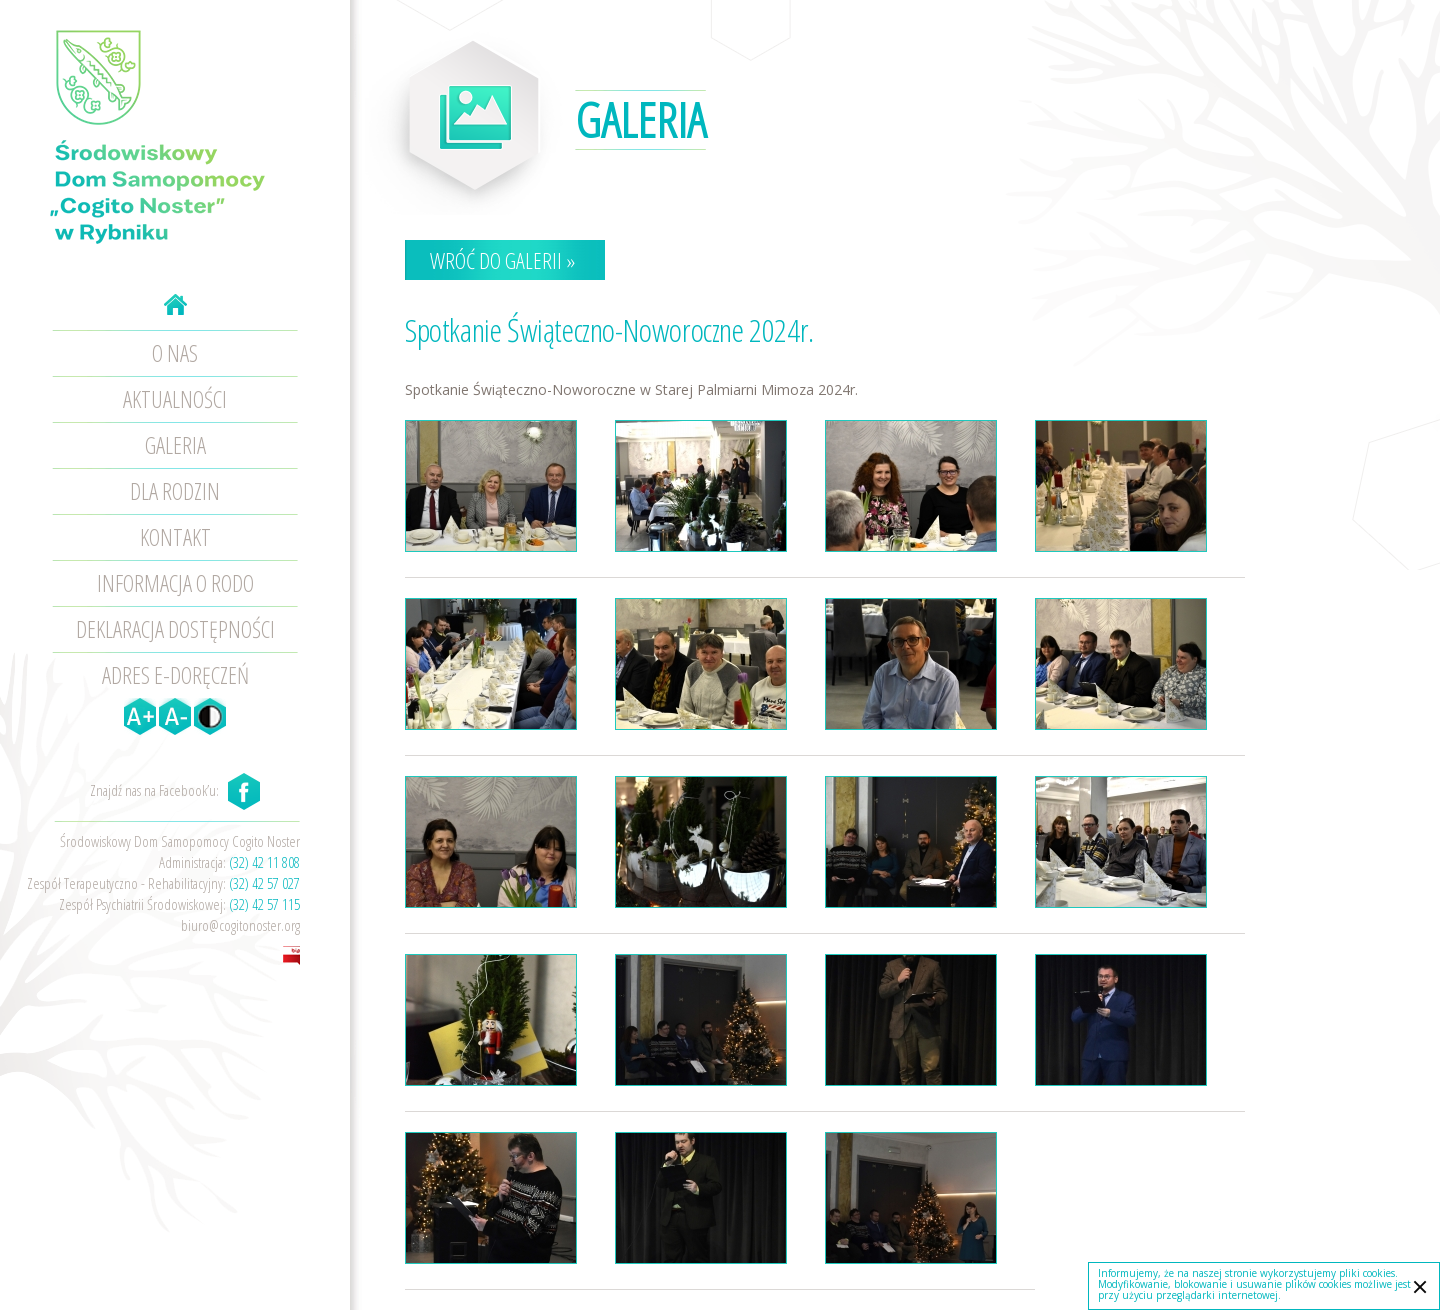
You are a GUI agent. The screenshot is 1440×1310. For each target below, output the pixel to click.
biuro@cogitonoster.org (240, 925)
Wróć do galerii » (502, 260)
